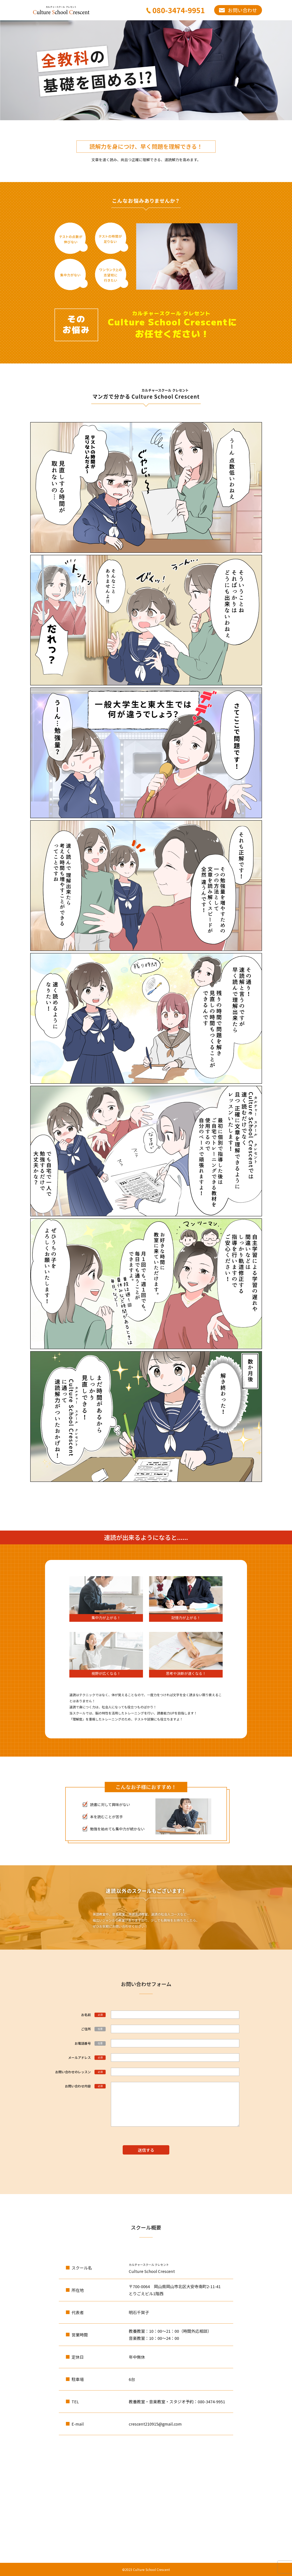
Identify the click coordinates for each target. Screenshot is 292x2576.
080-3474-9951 (178, 10)
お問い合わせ (242, 10)
